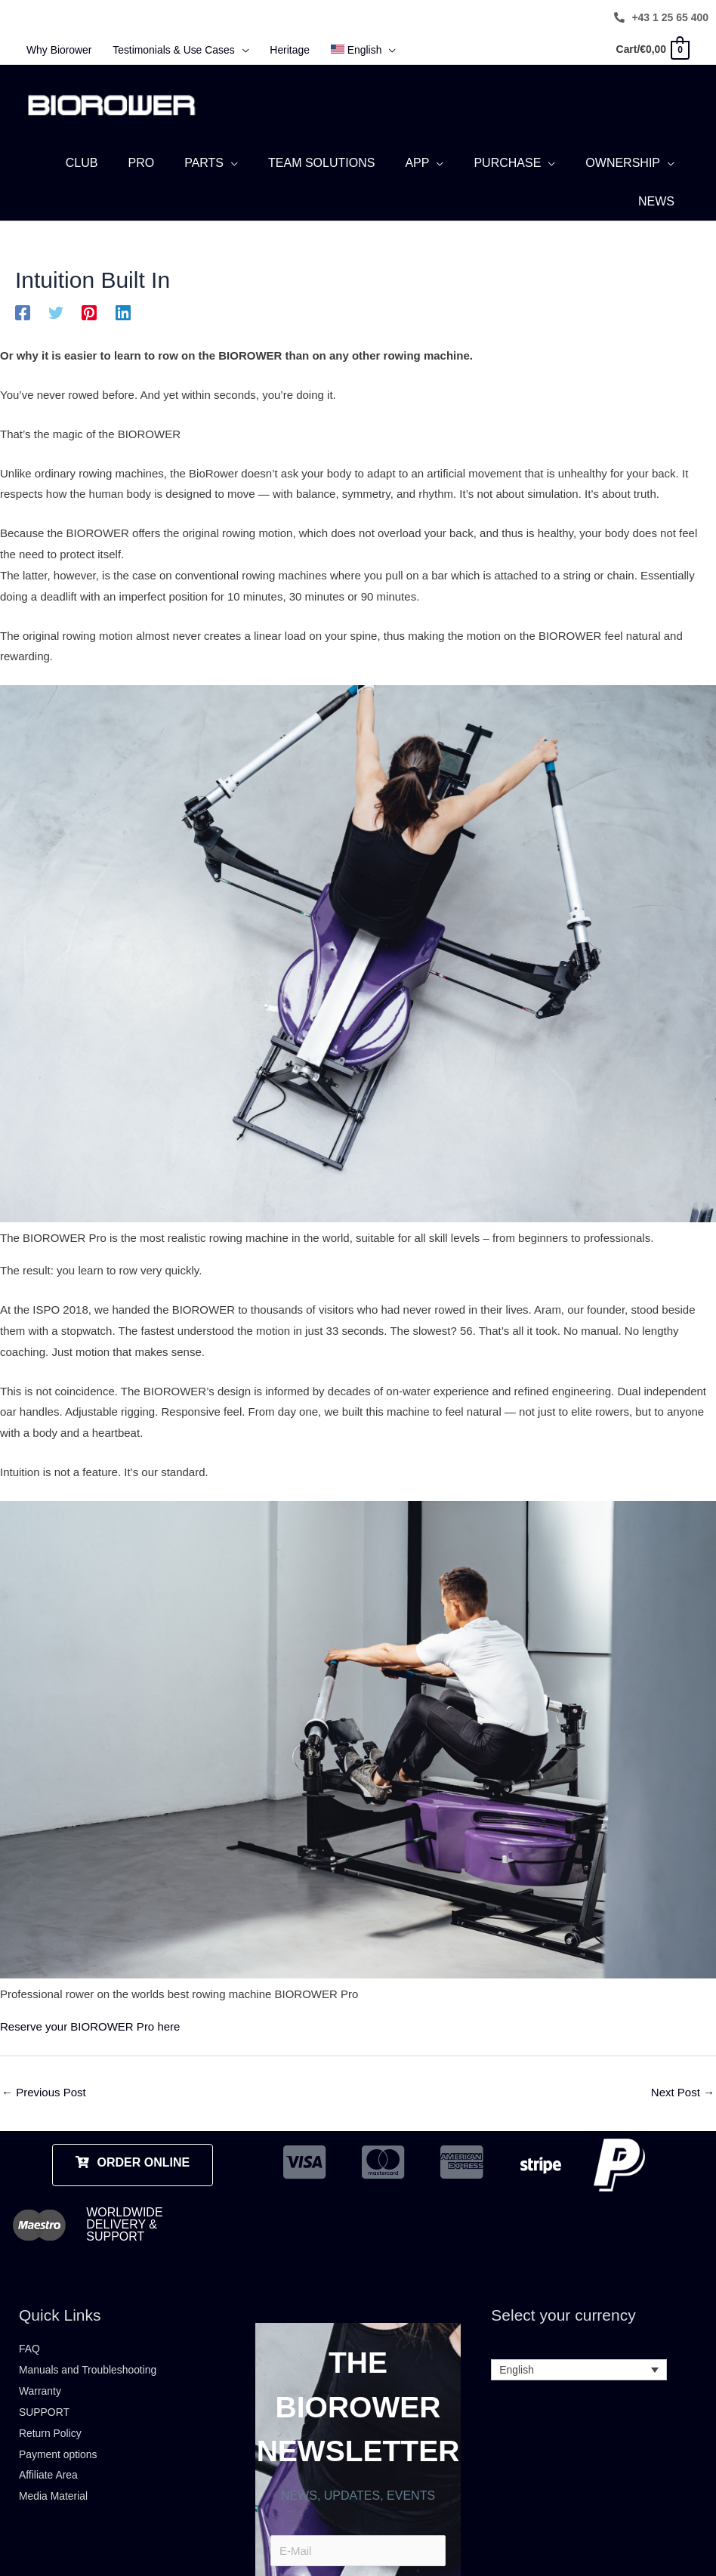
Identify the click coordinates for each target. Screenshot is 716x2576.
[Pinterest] (89, 335)
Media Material (56, 2518)
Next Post (682, 2114)
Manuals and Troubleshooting (93, 2392)
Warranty (41, 2413)
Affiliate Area (50, 2497)
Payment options (61, 2475)
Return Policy (52, 2454)
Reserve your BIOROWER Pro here (90, 2049)
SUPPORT (46, 2433)
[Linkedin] (123, 335)
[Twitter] (55, 335)
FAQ (30, 2370)
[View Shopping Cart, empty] (649, 50)
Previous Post (44, 2114)
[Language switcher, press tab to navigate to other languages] (579, 2392)
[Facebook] (22, 335)
